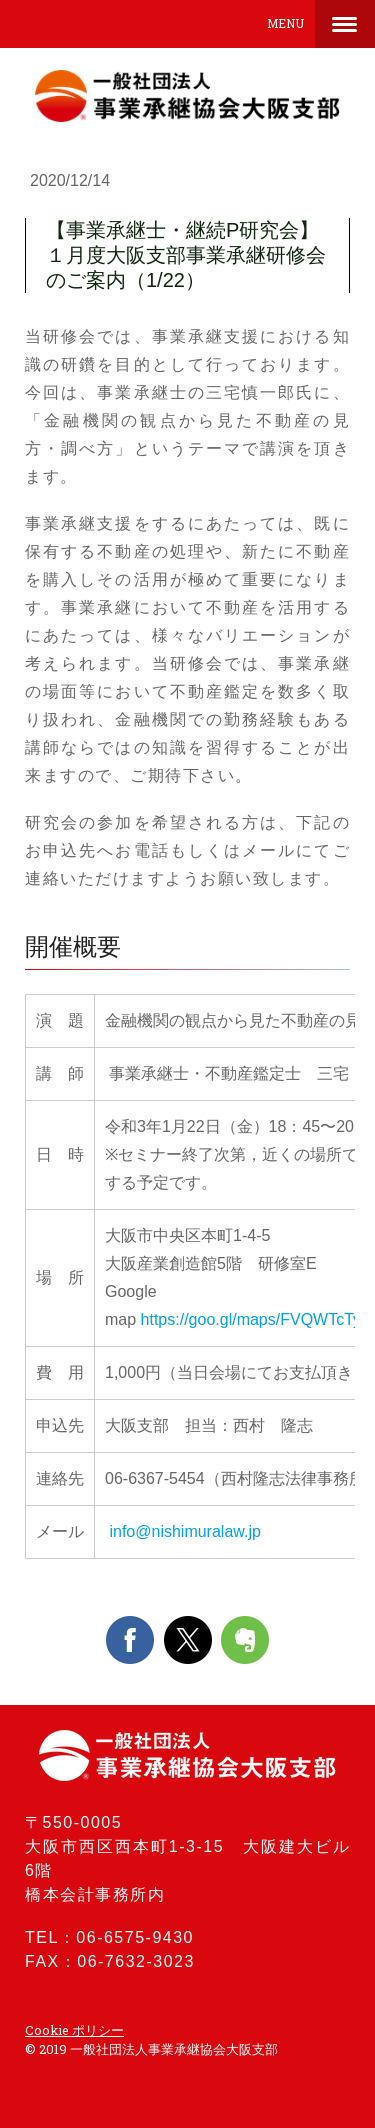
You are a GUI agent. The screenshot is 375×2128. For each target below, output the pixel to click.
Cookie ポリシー (74, 2030)
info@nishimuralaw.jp (183, 1531)
